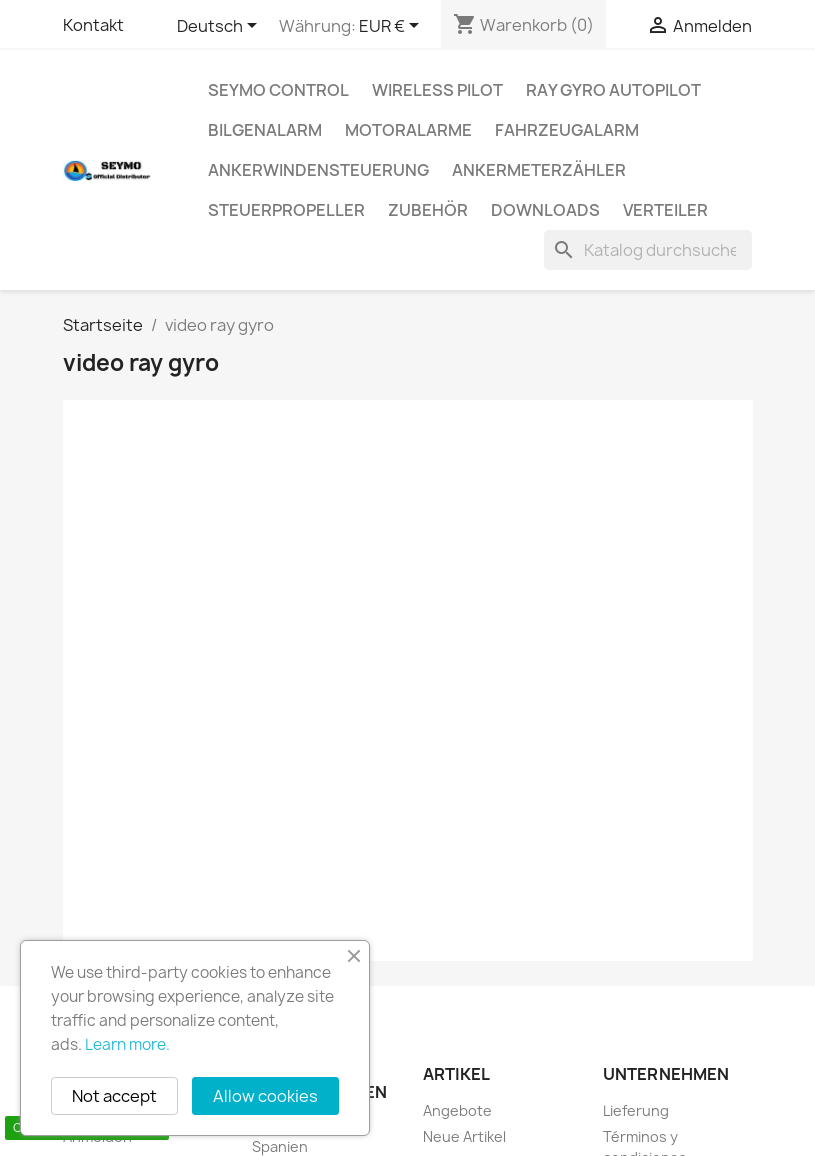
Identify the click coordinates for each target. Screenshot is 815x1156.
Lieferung (636, 1110)
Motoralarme (408, 130)
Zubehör (428, 210)
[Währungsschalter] (392, 27)
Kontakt (93, 25)
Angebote (457, 1110)
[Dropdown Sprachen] (220, 27)
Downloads (545, 210)
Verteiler (665, 210)
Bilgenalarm (265, 130)
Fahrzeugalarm (567, 130)
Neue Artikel (464, 1136)
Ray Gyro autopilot (613, 90)
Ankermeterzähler (539, 170)
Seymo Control (278, 90)
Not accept (114, 1096)
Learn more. (127, 1044)
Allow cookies (265, 1096)
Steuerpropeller (286, 210)
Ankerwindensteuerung (318, 170)
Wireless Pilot (437, 90)
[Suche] (648, 250)
